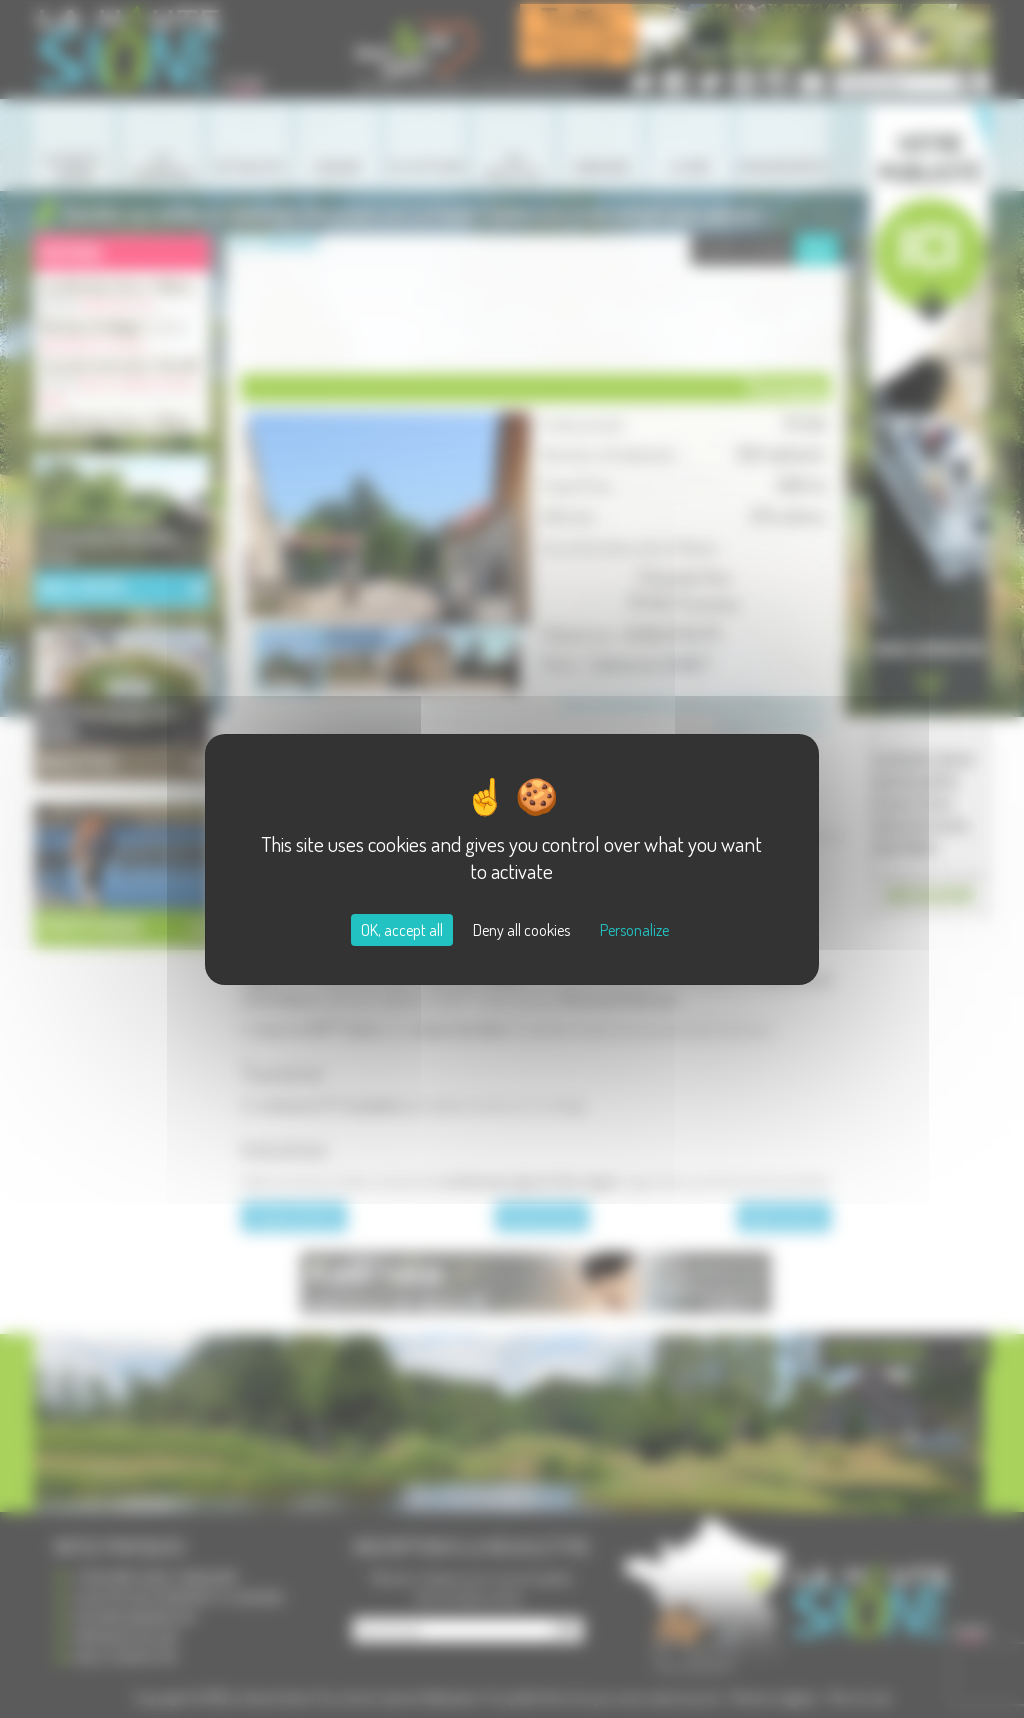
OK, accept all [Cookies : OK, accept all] (402, 930)
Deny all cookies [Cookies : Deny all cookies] (521, 930)
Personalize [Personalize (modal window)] (634, 930)
